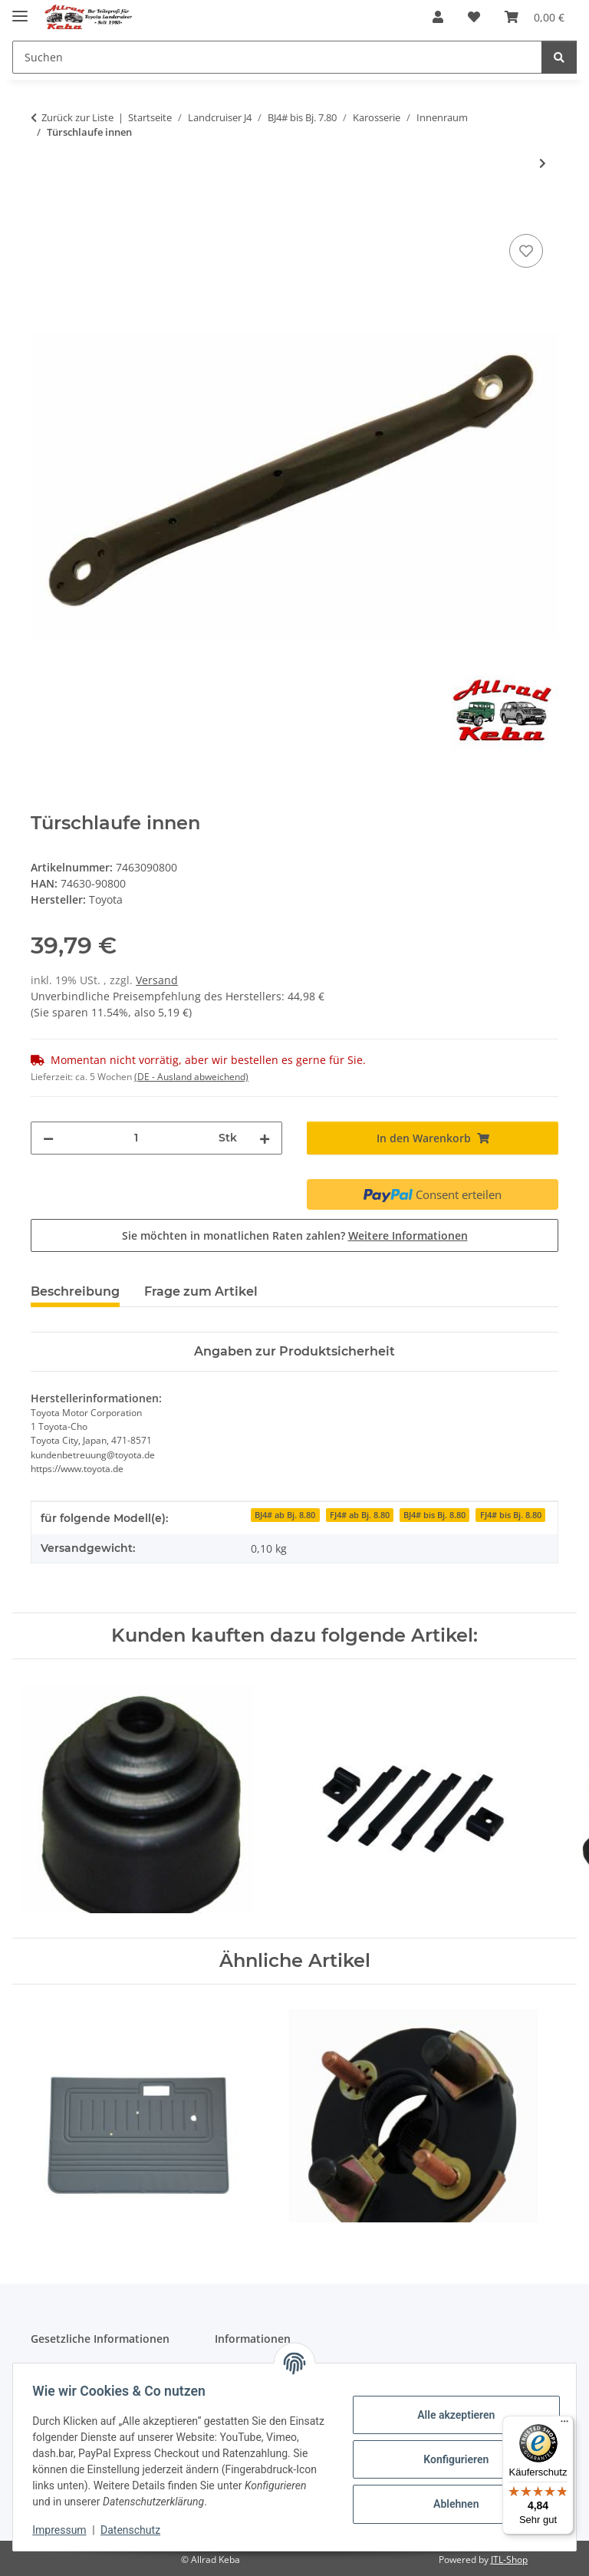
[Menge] (136, 1138)
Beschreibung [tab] (75, 1291)
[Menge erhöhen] (264, 1138)
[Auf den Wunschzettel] (526, 251)
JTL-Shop (509, 2559)
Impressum (64, 2530)
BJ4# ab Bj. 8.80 (285, 1515)
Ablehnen (450, 2504)
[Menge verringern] (48, 1138)
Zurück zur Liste (77, 117)
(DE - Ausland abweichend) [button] (191, 1076)
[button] (438, 17)
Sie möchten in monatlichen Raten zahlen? (295, 1235)
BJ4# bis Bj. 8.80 (434, 1515)
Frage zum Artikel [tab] (201, 1291)
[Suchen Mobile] (277, 57)
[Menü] (564, 2425)
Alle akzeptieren (450, 2415)
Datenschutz (136, 2530)
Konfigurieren (450, 2459)
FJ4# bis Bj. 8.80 (510, 1515)
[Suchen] (559, 57)
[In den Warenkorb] (43, 213)
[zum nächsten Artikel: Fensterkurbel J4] (542, 163)
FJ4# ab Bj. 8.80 (360, 1515)
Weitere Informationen (408, 1235)
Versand (157, 980)
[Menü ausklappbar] (20, 9)
